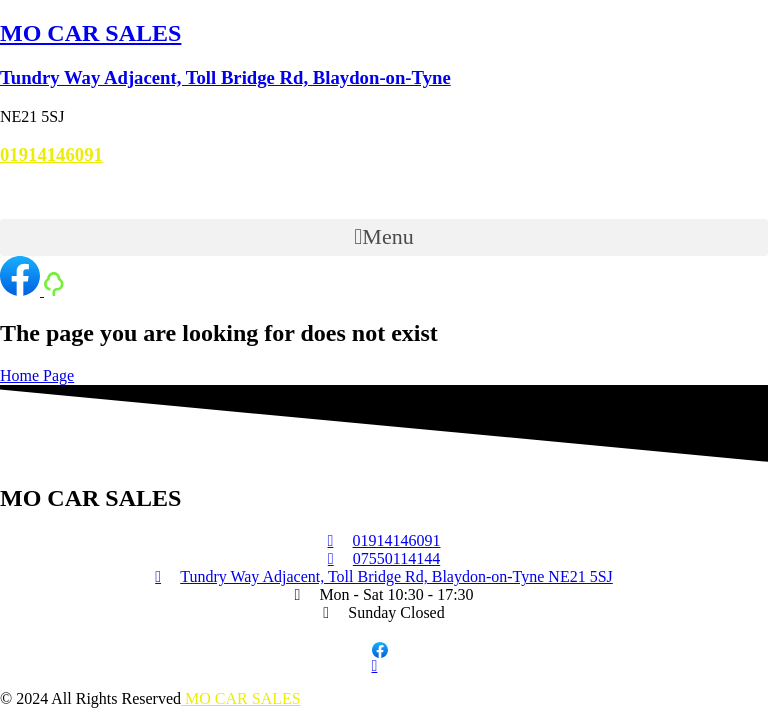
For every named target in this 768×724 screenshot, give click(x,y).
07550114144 (43, 193)
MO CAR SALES (90, 33)
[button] (384, 237)
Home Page (37, 375)
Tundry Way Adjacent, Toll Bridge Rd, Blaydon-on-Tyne (225, 77)
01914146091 (51, 154)
